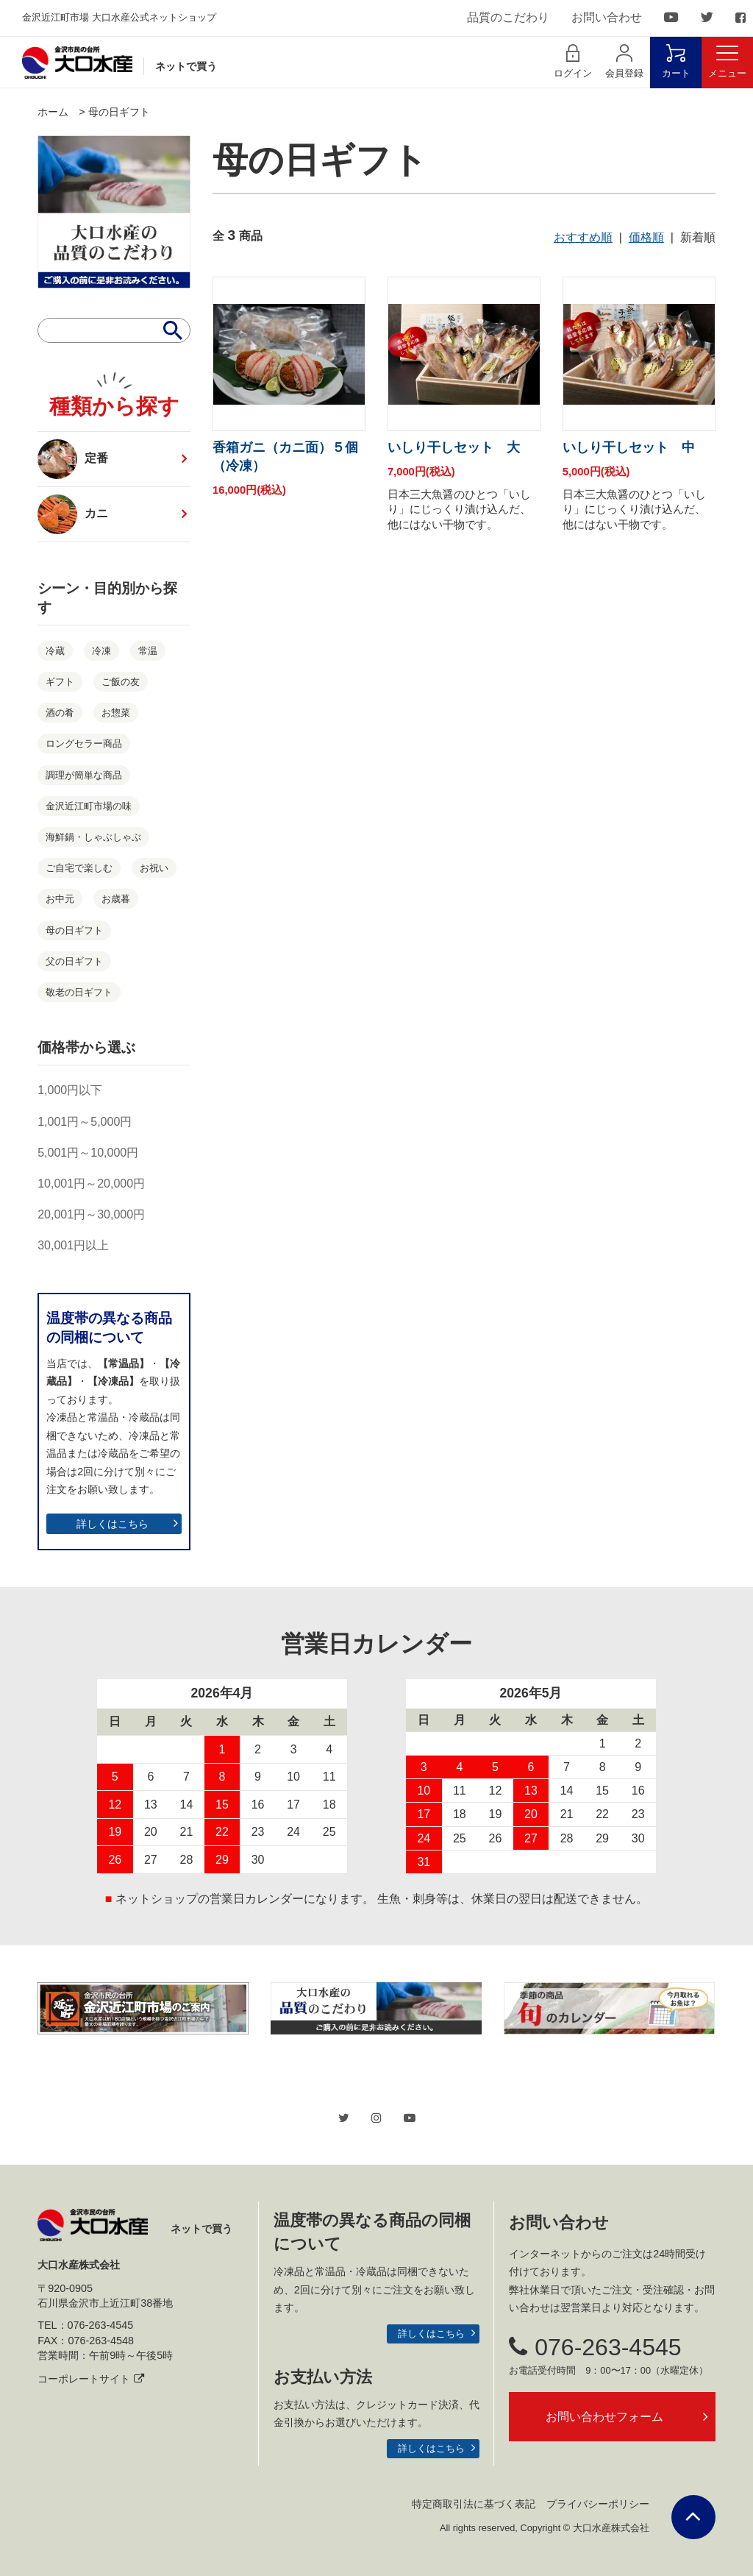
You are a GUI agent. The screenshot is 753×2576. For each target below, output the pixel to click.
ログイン (573, 61)
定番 (73, 459)
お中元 (60, 898)
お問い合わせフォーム (604, 2416)
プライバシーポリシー (597, 2504)
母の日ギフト (119, 112)
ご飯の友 (120, 681)
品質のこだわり (508, 17)
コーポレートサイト (91, 2379)
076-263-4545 (595, 2347)
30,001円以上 (73, 1245)
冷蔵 (55, 650)
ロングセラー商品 (84, 743)
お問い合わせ (606, 17)
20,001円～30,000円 (91, 1214)
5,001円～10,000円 (88, 1152)
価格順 (646, 237)
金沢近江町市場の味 (89, 806)
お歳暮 (115, 898)
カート (676, 61)
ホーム (53, 112)
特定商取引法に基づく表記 (473, 2504)
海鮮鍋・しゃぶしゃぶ (93, 836)
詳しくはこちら (112, 1524)
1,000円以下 (70, 1090)
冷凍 (101, 650)
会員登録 (624, 61)
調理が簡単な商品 (84, 775)
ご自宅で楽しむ (79, 867)
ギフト (60, 681)
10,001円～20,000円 (91, 1183)
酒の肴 (60, 712)
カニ (79, 514)
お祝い (154, 867)
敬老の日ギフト (79, 992)
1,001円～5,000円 (85, 1121)
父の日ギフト (74, 961)
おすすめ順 (583, 237)
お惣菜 (115, 712)
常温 (147, 650)
